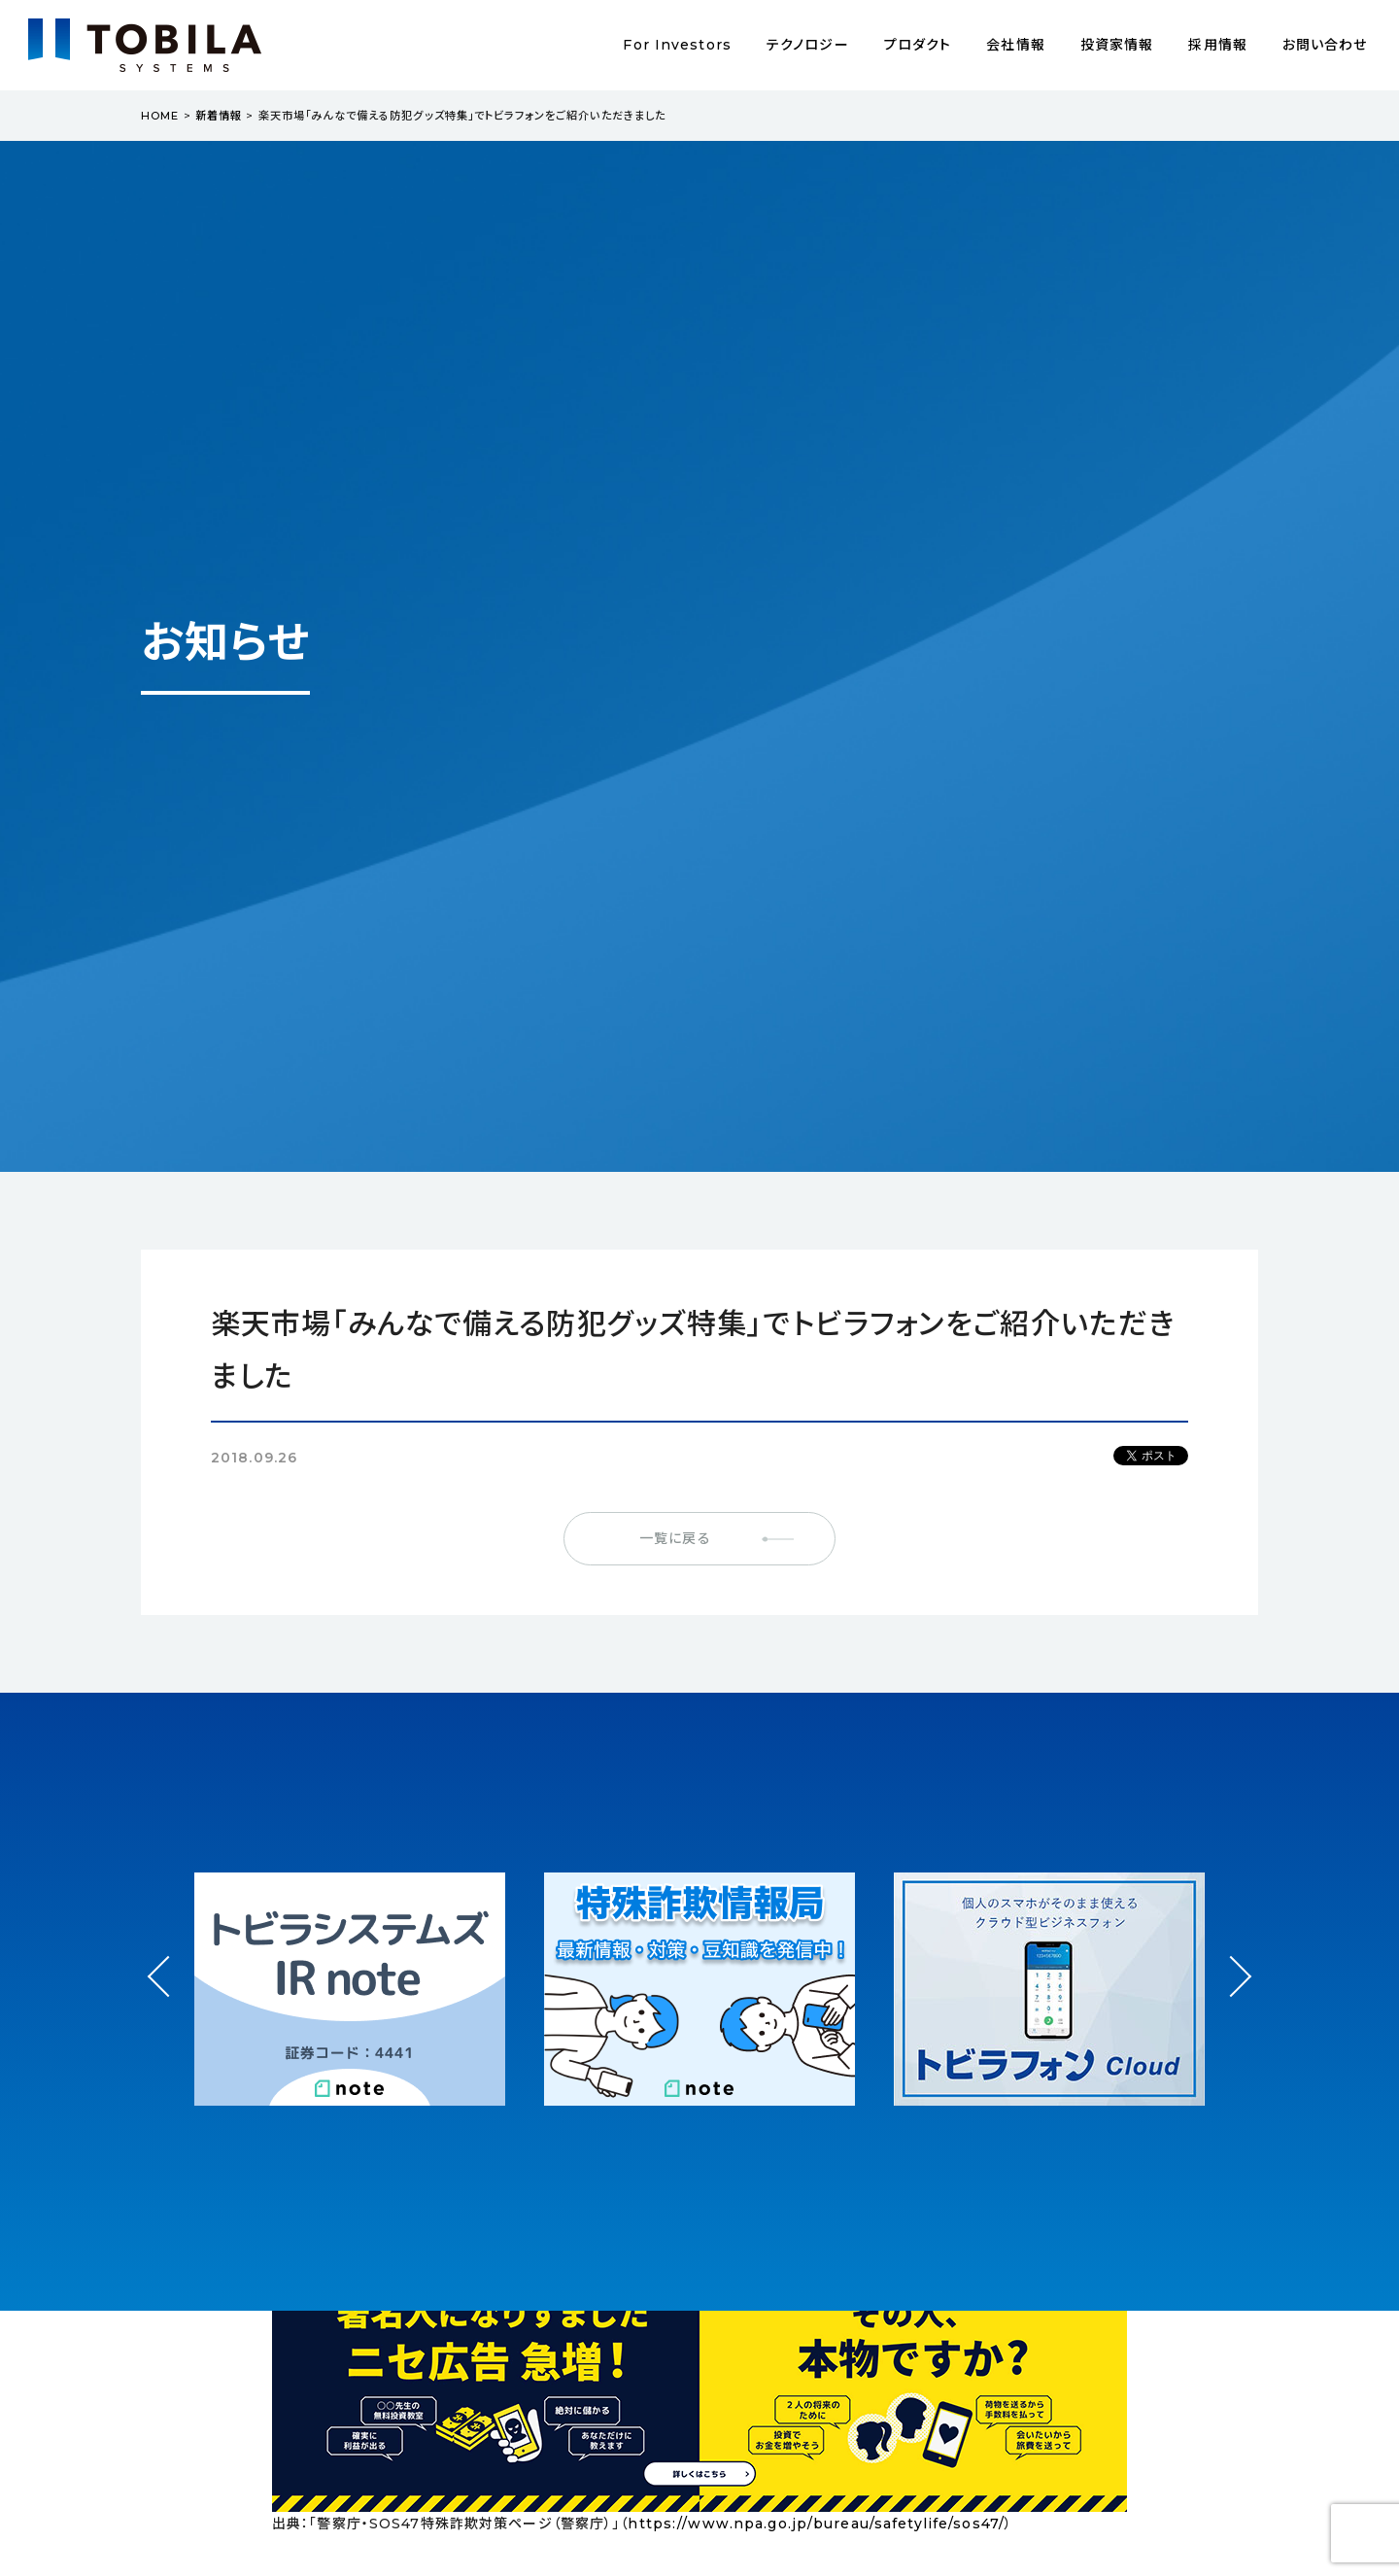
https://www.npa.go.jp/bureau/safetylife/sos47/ (816, 2523)
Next (1230, 1958)
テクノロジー (808, 44)
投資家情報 (1117, 44)
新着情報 (218, 115)
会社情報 (1015, 44)
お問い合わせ (1325, 44)
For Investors (677, 44)
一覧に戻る (675, 1538)
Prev (168, 1994)
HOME (160, 115)
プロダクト (918, 44)
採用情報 (1217, 44)
